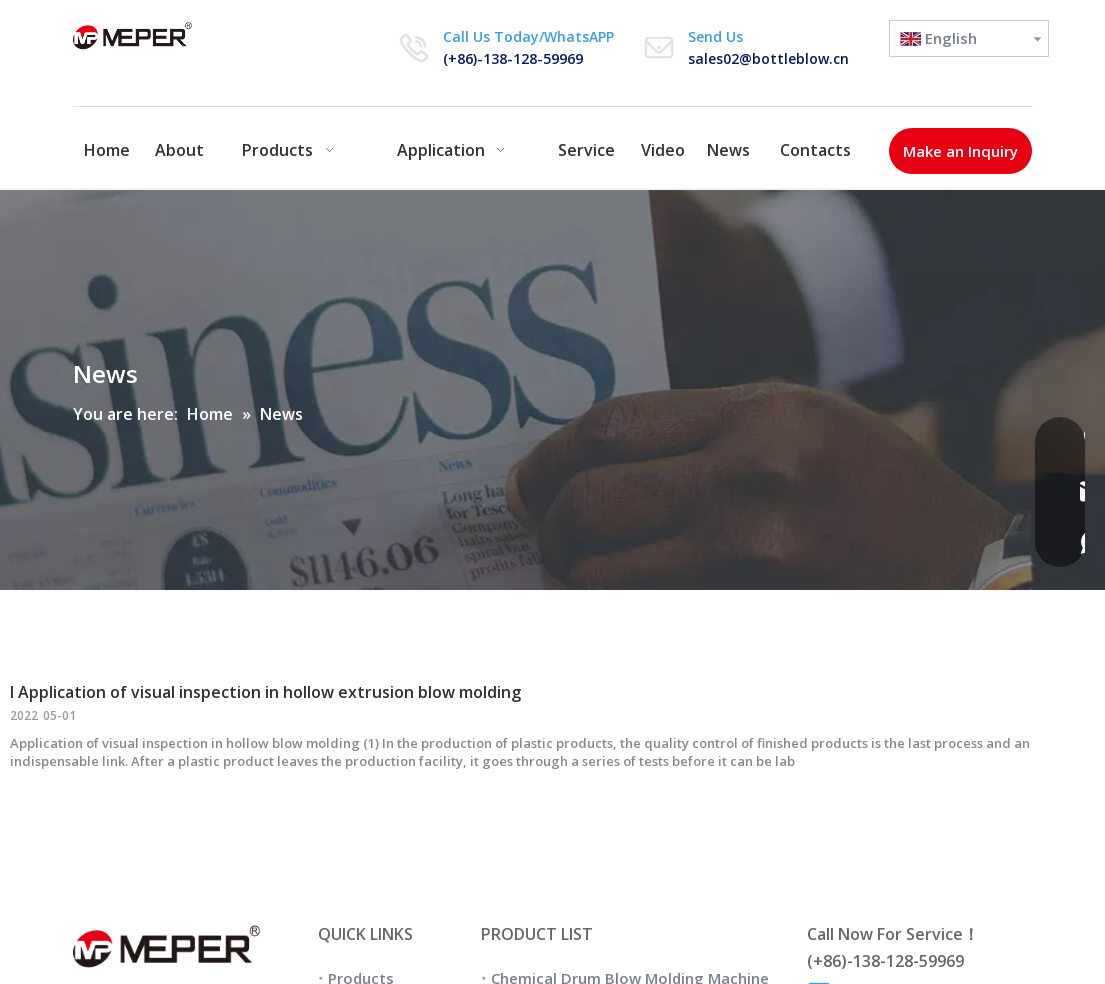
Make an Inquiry (960, 151)
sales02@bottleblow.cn (768, 58)
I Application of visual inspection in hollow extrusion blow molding (265, 692)
